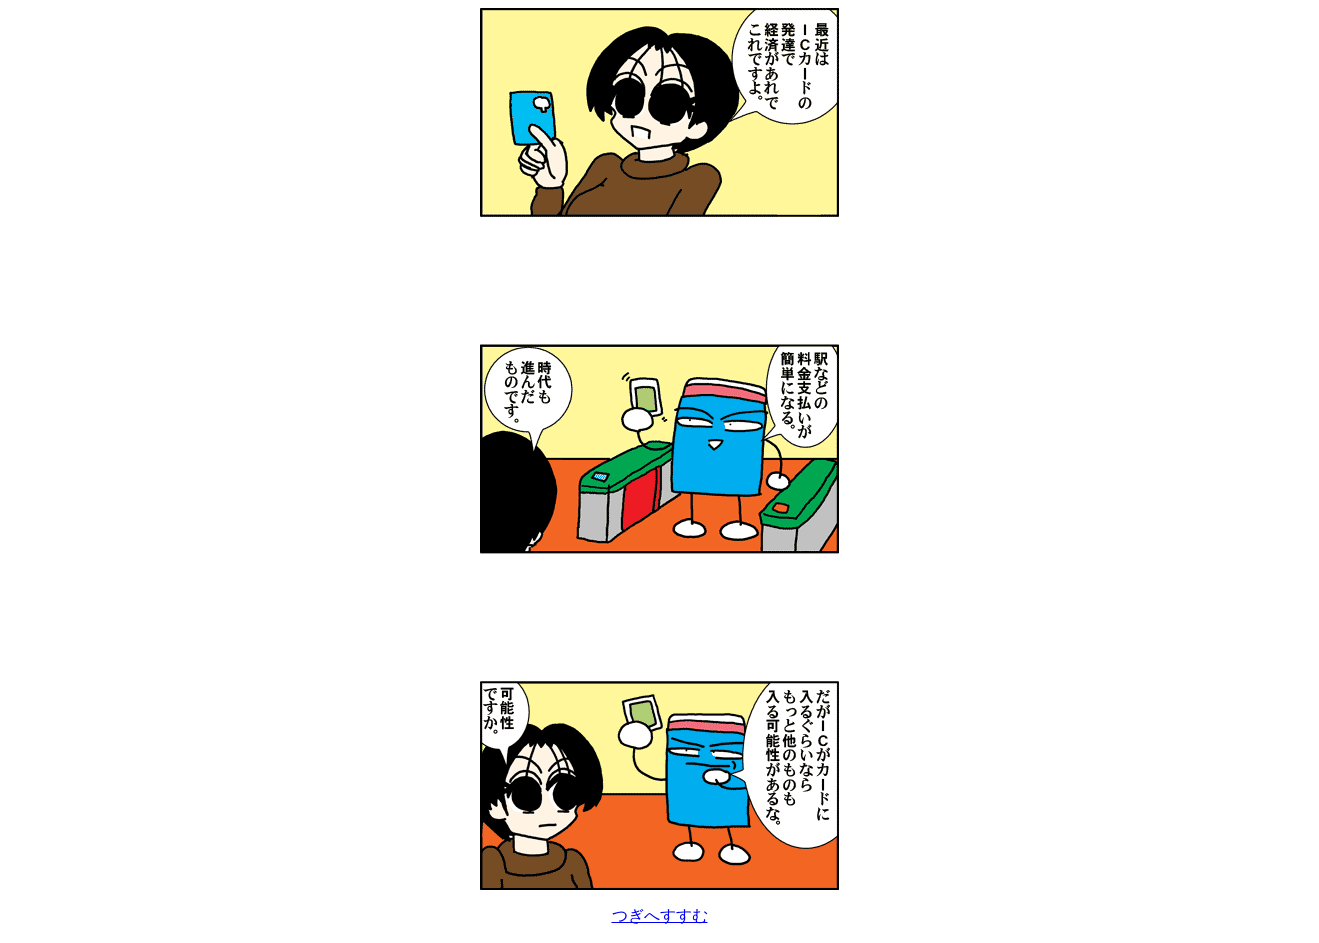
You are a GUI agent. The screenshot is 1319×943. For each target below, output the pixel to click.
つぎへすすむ (660, 915)
